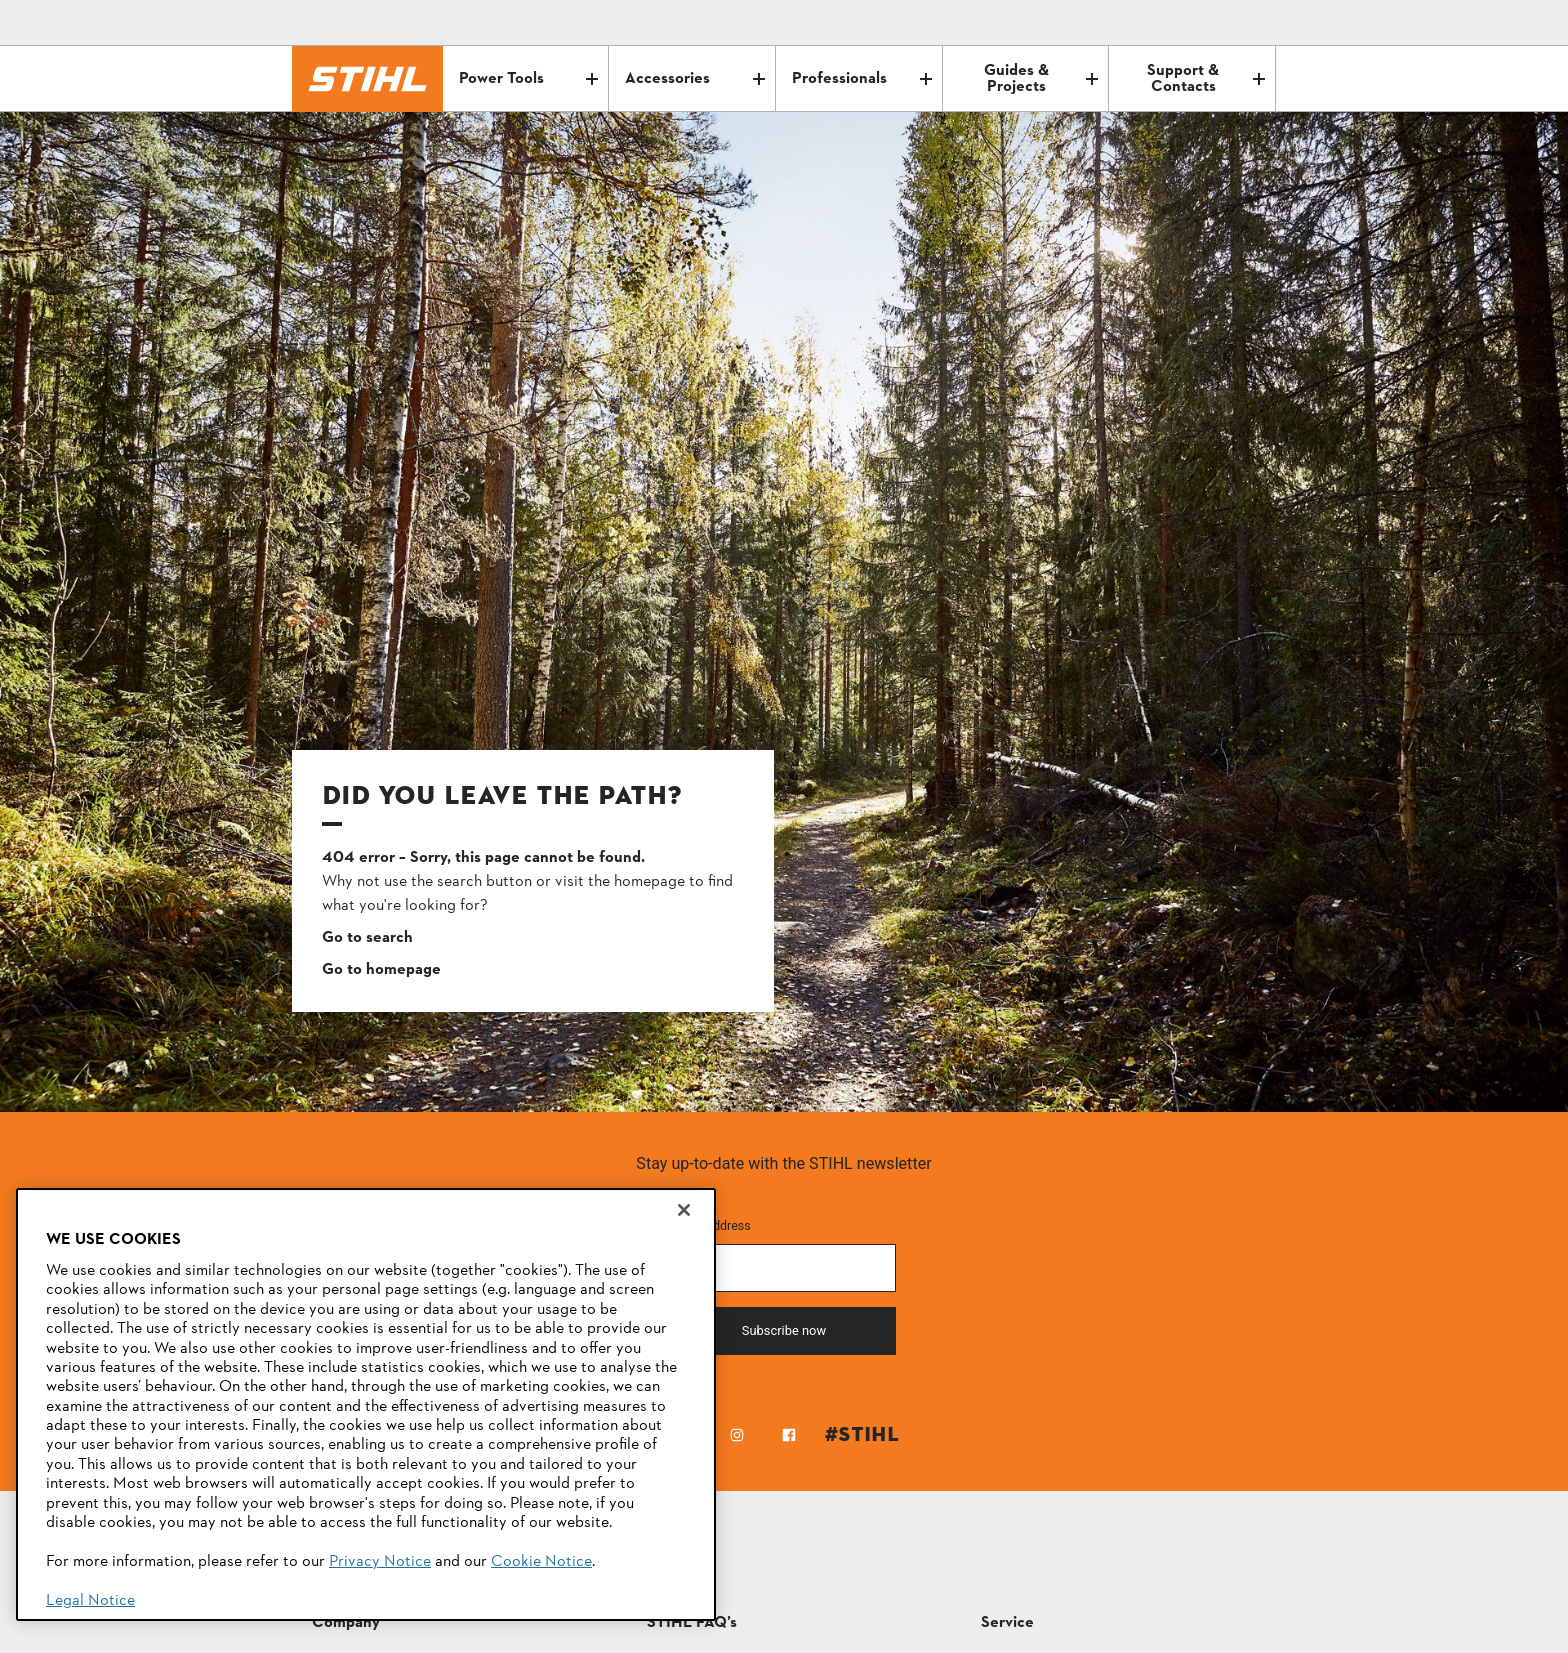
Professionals (862, 79)
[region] (366, 1404)
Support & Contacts (1206, 79)
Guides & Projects (1041, 79)
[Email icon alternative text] (1176, 23)
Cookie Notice (541, 1562)
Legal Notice (90, 1601)
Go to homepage (381, 970)
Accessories (695, 79)
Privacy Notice (380, 1562)
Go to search (367, 938)
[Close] (684, 1210)
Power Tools (529, 79)
